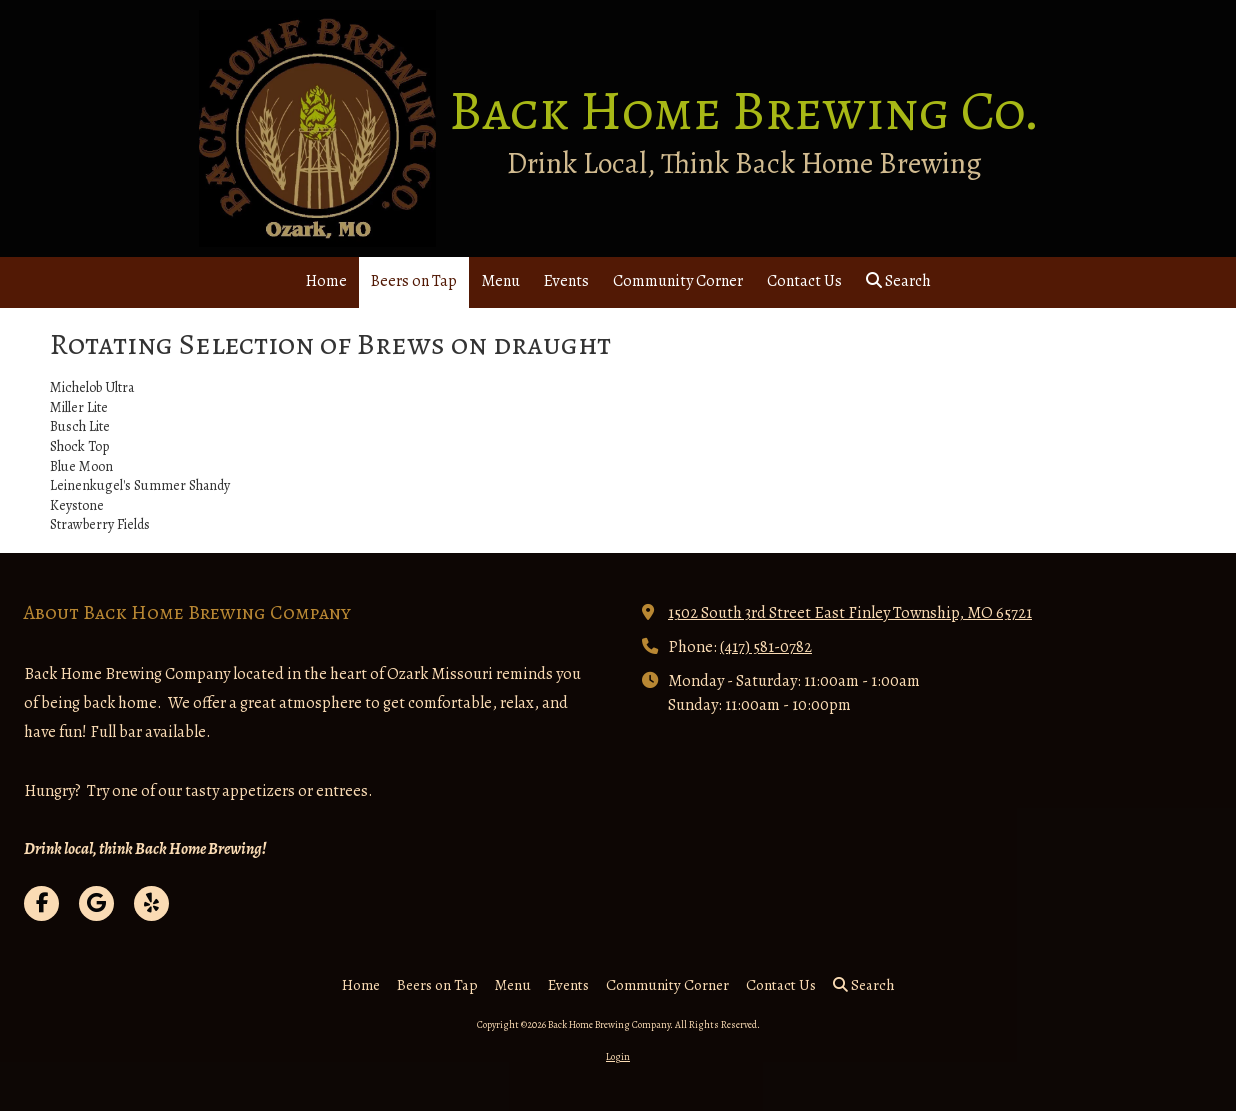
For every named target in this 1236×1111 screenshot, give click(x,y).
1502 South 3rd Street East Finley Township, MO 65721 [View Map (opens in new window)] (850, 612)
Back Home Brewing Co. (744, 110)
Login (618, 1056)
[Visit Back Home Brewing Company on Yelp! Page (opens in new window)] (151, 903)
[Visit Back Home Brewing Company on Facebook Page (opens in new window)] (41, 903)
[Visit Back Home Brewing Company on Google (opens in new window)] (96, 903)
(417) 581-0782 (766, 646)
